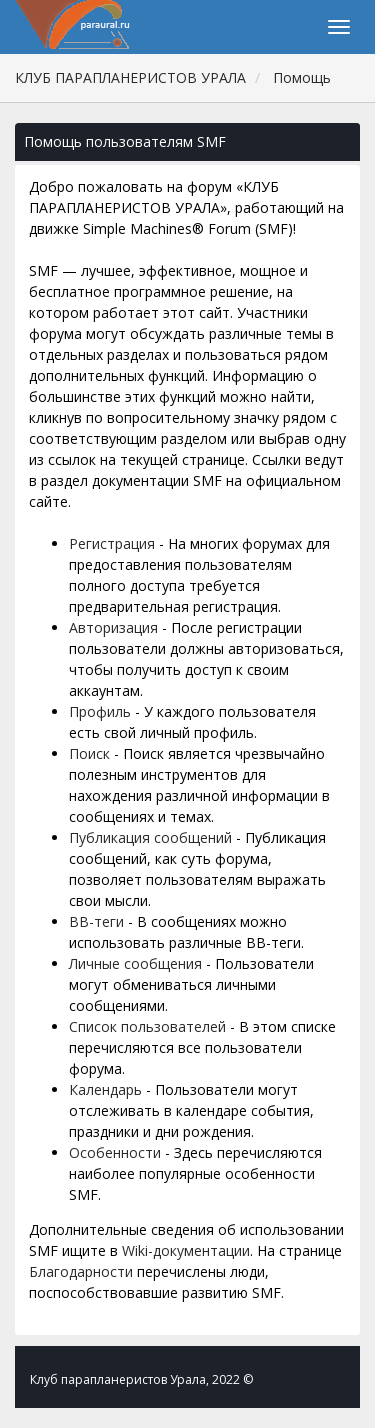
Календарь (105, 1089)
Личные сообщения (135, 963)
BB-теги (96, 921)
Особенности (115, 1152)
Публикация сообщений (150, 837)
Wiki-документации (186, 1250)
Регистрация (112, 543)
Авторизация (113, 627)
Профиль (100, 711)
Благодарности (81, 1271)
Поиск (89, 753)
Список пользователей (147, 1026)
